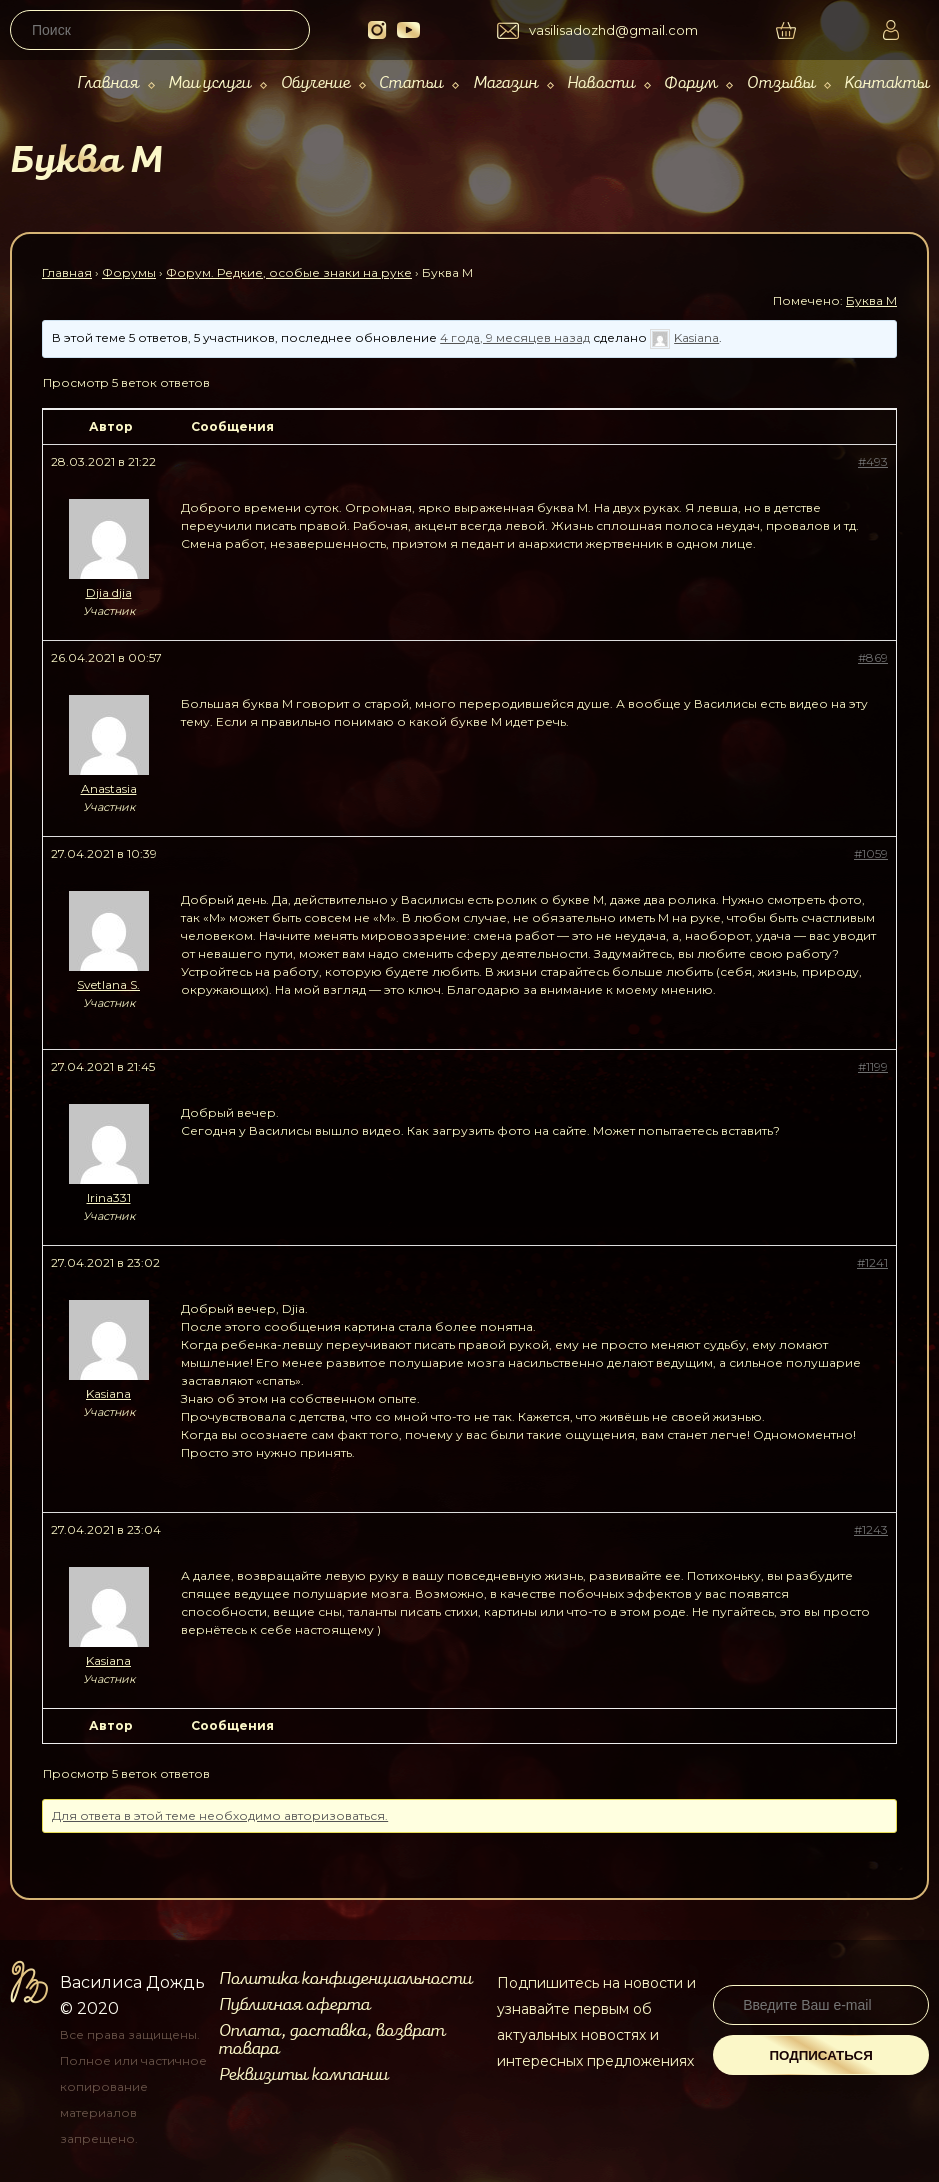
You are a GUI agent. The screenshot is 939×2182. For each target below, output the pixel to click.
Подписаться (820, 2055)
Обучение (315, 83)
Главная (108, 83)
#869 (873, 657)
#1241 (872, 1262)
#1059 (871, 853)
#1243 (871, 1529)
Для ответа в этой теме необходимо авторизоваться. (220, 1815)
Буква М (871, 300)
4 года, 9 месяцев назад (515, 337)
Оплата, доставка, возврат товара (332, 2040)
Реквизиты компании (303, 2075)
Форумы (129, 272)
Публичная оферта (294, 2005)
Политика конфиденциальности (345, 1979)
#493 (873, 461)
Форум (690, 83)
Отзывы (781, 83)
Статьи (411, 83)
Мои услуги (209, 83)
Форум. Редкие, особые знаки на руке (289, 272)
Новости (601, 83)
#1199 (873, 1066)
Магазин (505, 83)
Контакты (886, 83)
